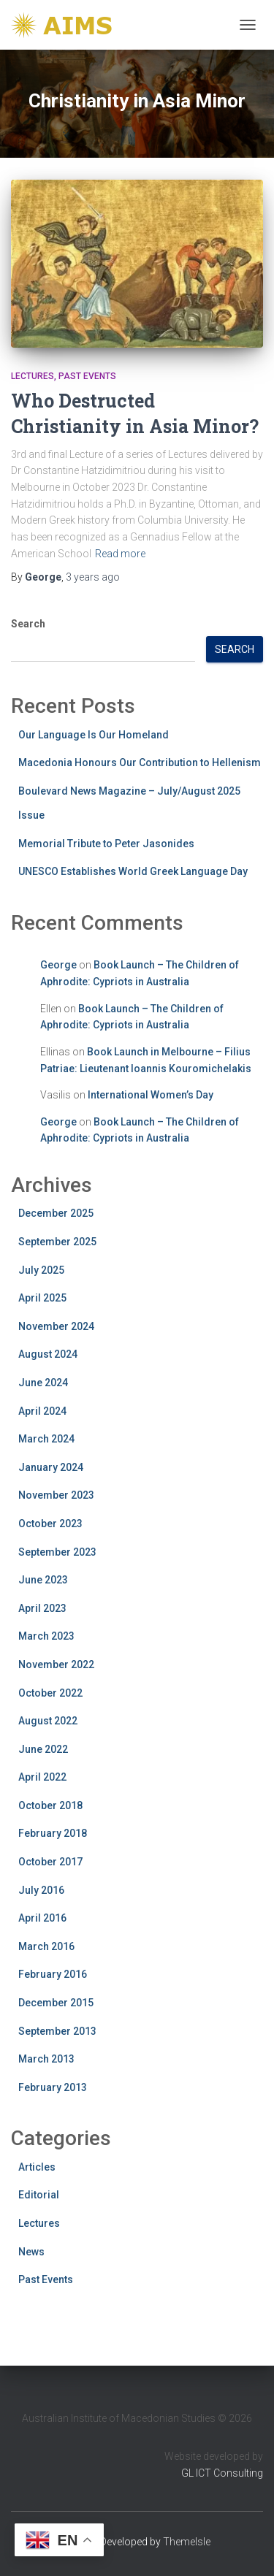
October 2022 (50, 1693)
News (31, 2252)
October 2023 (50, 1523)
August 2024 (47, 1354)
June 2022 (43, 1749)
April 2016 (42, 1918)
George (58, 965)
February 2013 (52, 2087)
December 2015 (56, 2003)
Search (28, 624)
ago (93, 577)
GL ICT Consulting (222, 2473)
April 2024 (42, 1411)
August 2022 (47, 1721)
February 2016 (52, 1974)
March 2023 (46, 1636)
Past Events (87, 376)
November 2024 (56, 1326)
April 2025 (42, 1298)
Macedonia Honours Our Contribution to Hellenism (139, 762)
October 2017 (50, 1862)
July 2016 (41, 1890)
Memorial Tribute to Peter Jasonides (106, 843)
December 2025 (56, 1213)
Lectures (32, 376)
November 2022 (56, 1664)
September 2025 (57, 1241)
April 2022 (42, 1777)
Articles (37, 2167)
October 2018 (50, 1805)
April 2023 (42, 1608)
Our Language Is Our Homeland (93, 735)
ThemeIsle (186, 2542)
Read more (120, 553)
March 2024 (46, 1439)
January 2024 (50, 1467)
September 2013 (57, 2031)
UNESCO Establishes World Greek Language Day (133, 871)
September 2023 (57, 1552)
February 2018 (52, 1833)
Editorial (38, 2195)
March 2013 (46, 2059)
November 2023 (56, 1495)
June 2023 (43, 1580)
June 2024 (43, 1382)
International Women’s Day (150, 1095)
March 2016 (46, 1946)
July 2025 (41, 1270)
